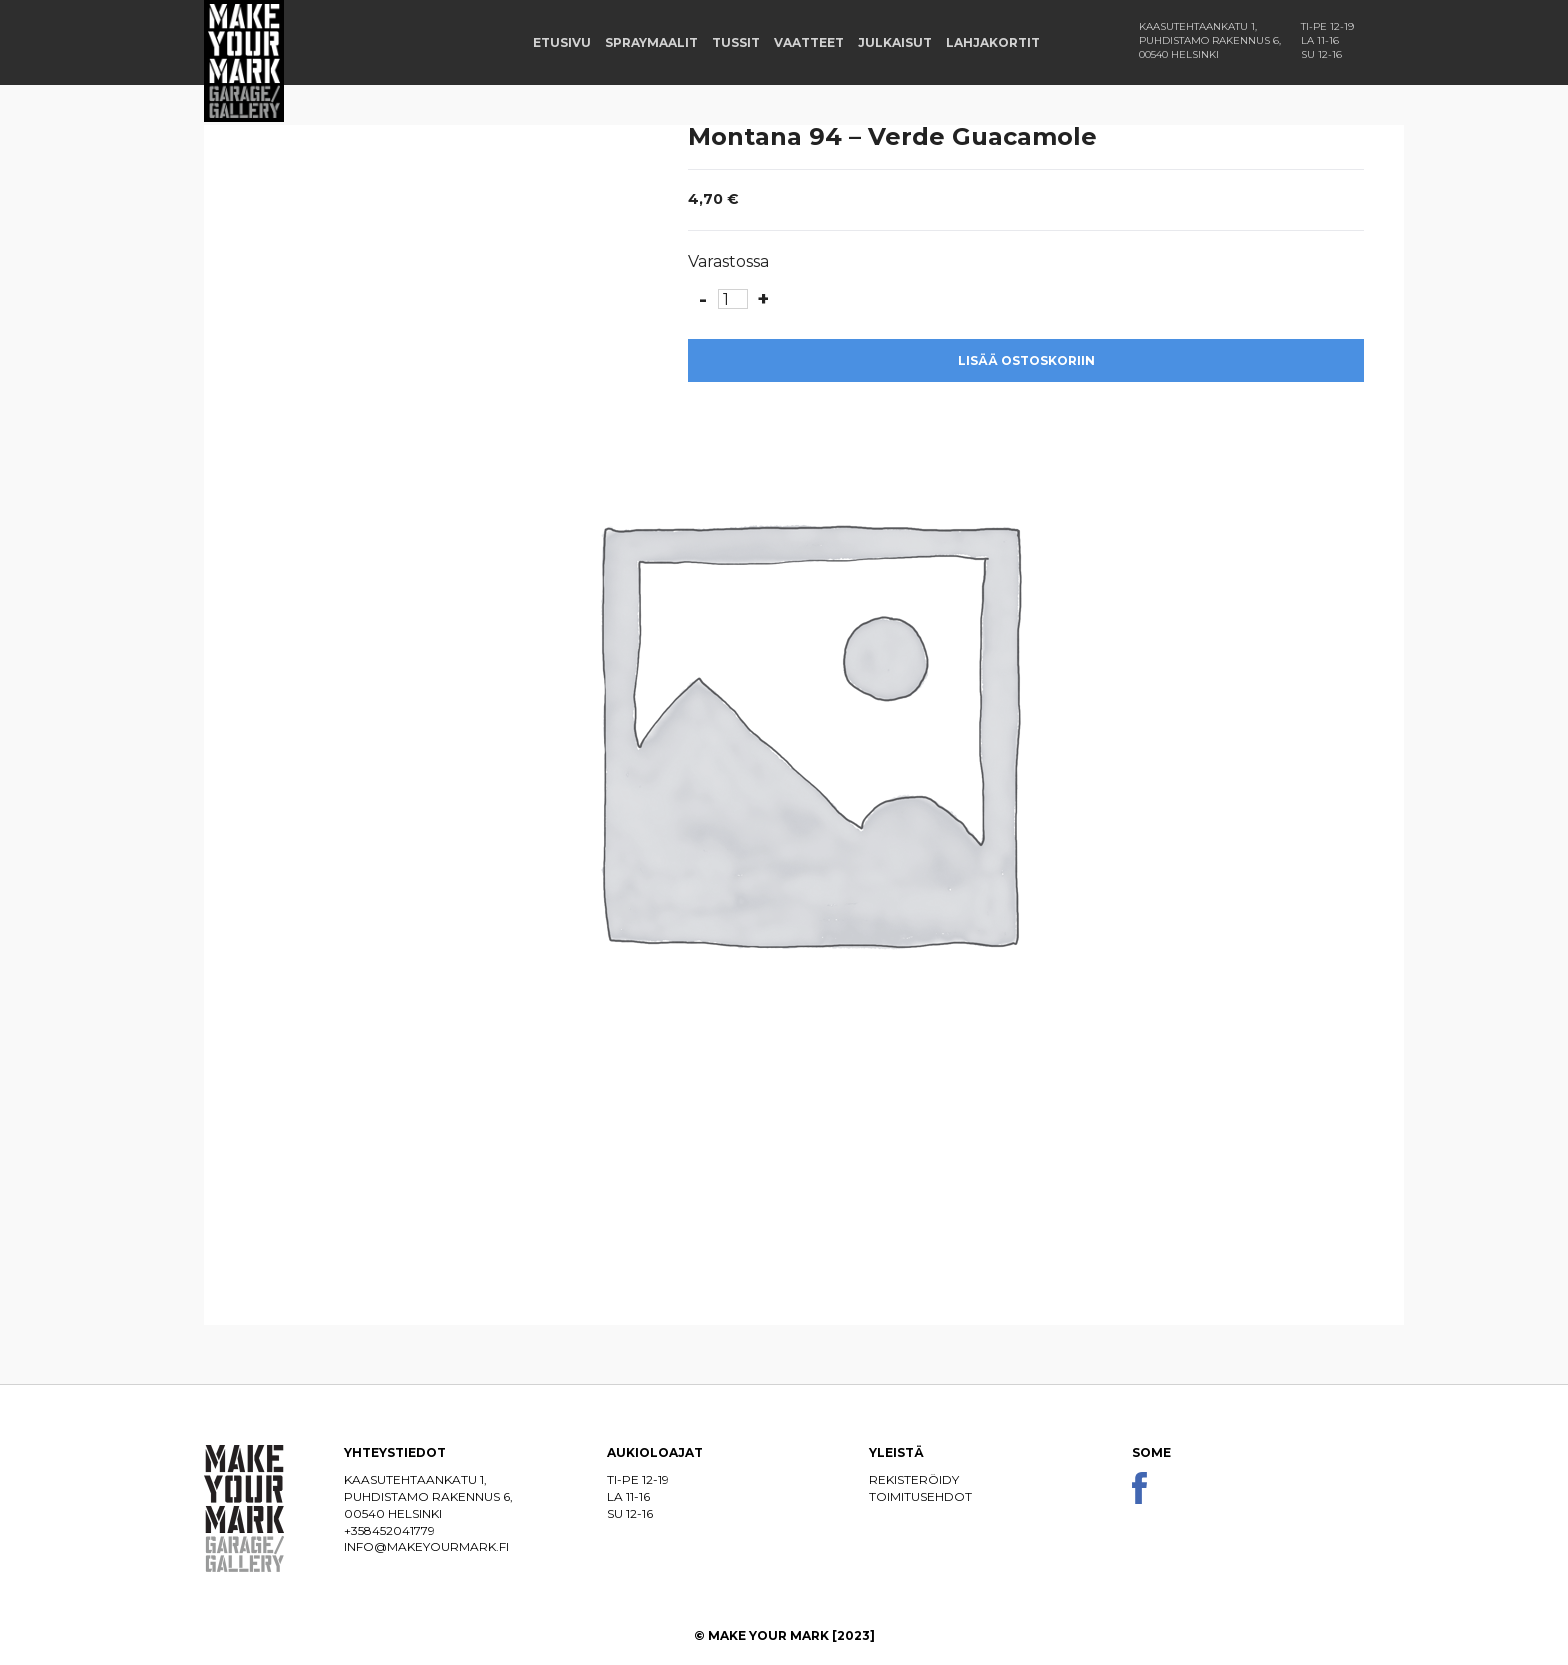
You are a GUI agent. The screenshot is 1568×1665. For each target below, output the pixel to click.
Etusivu (562, 42)
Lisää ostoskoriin (1026, 360)
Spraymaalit (651, 42)
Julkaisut (895, 42)
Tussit (736, 42)
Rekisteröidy (914, 1479)
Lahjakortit (993, 42)
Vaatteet (809, 42)
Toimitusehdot (920, 1496)
